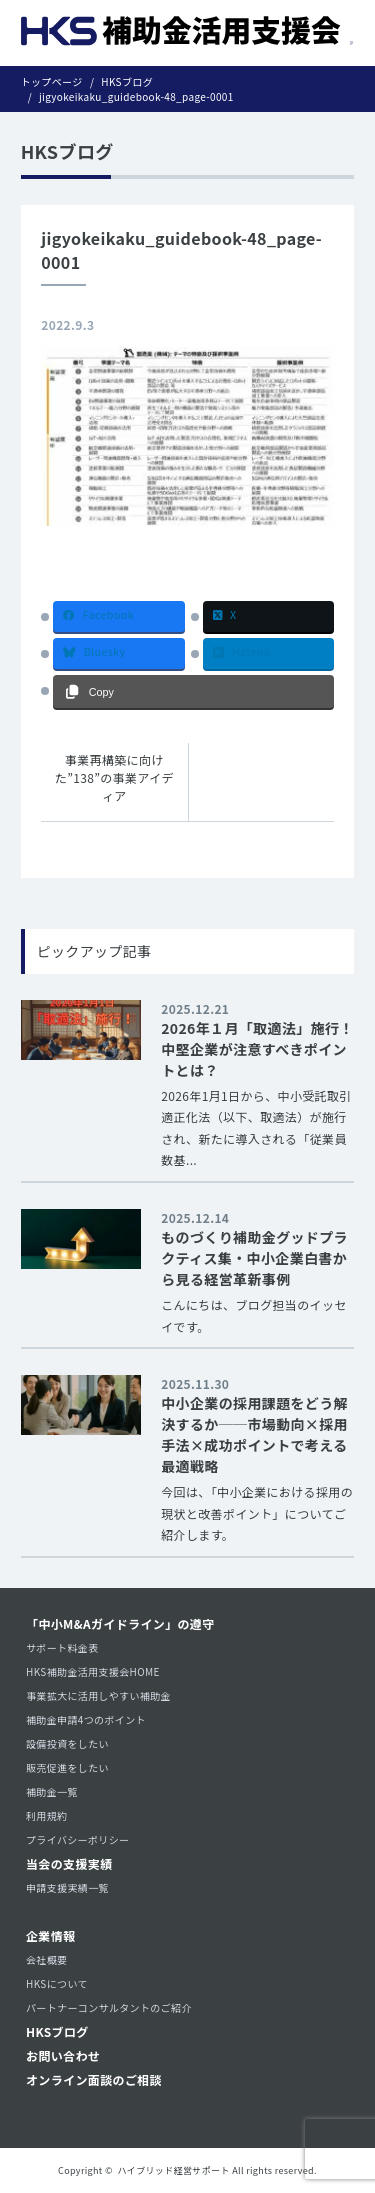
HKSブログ (57, 2031)
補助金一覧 (52, 1791)
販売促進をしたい (67, 1767)
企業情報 (50, 1935)
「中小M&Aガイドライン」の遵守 (120, 1623)
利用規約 (46, 1815)
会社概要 (46, 1959)
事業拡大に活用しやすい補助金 (98, 1695)
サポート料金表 (62, 1647)
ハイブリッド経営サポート (174, 2170)
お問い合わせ (63, 2055)
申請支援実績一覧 (67, 1887)
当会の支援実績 (69, 1863)
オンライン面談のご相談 (94, 2079)
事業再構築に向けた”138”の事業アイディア (114, 777)
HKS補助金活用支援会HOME (93, 1671)
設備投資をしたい (67, 1743)
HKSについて (57, 1983)
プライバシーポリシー (77, 1839)
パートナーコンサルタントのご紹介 (109, 2007)
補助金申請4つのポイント (86, 1719)
